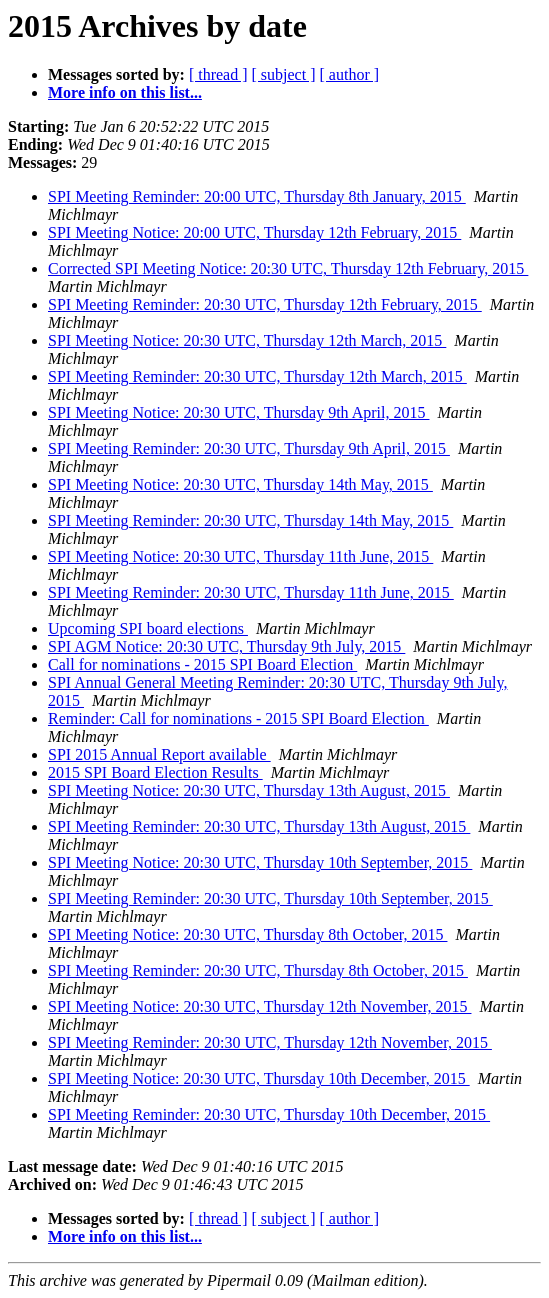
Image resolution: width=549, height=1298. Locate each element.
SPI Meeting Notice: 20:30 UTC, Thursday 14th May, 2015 (240, 484)
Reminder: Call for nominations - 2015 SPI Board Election (238, 718)
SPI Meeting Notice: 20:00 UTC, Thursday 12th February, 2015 (254, 232)
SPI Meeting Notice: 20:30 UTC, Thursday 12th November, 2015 (259, 1006)
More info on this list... (125, 92)
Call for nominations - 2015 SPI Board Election (202, 664)
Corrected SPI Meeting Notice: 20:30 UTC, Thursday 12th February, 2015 (288, 268)
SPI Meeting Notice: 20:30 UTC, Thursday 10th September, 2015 (260, 862)
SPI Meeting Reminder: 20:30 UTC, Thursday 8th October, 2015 (258, 970)
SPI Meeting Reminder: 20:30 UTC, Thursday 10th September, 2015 (270, 898)
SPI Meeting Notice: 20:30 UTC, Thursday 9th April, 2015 (238, 412)
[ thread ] (218, 74)
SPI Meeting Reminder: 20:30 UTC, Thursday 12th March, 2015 (257, 376)
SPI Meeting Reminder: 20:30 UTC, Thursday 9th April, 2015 (249, 448)
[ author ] (350, 74)
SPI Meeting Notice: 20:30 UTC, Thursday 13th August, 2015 (249, 790)
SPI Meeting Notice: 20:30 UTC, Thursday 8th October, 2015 (247, 934)
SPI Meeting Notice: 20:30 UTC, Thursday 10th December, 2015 (259, 1078)
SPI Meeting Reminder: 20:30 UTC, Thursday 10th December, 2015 (269, 1114)
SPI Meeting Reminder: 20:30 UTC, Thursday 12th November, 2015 (270, 1042)
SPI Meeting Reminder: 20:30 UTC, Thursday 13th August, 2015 (259, 826)
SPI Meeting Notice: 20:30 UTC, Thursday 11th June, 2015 (240, 556)
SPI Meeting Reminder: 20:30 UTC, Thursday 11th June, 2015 (251, 592)
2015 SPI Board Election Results (155, 772)
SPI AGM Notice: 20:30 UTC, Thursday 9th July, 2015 (226, 646)
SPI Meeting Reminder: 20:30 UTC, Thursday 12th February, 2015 (265, 304)
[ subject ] (284, 74)
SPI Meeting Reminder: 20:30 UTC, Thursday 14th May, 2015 (250, 520)
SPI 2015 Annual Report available (159, 754)
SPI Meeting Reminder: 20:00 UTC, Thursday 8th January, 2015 (257, 196)
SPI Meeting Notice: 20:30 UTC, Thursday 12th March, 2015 (247, 340)
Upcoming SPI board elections (148, 628)
